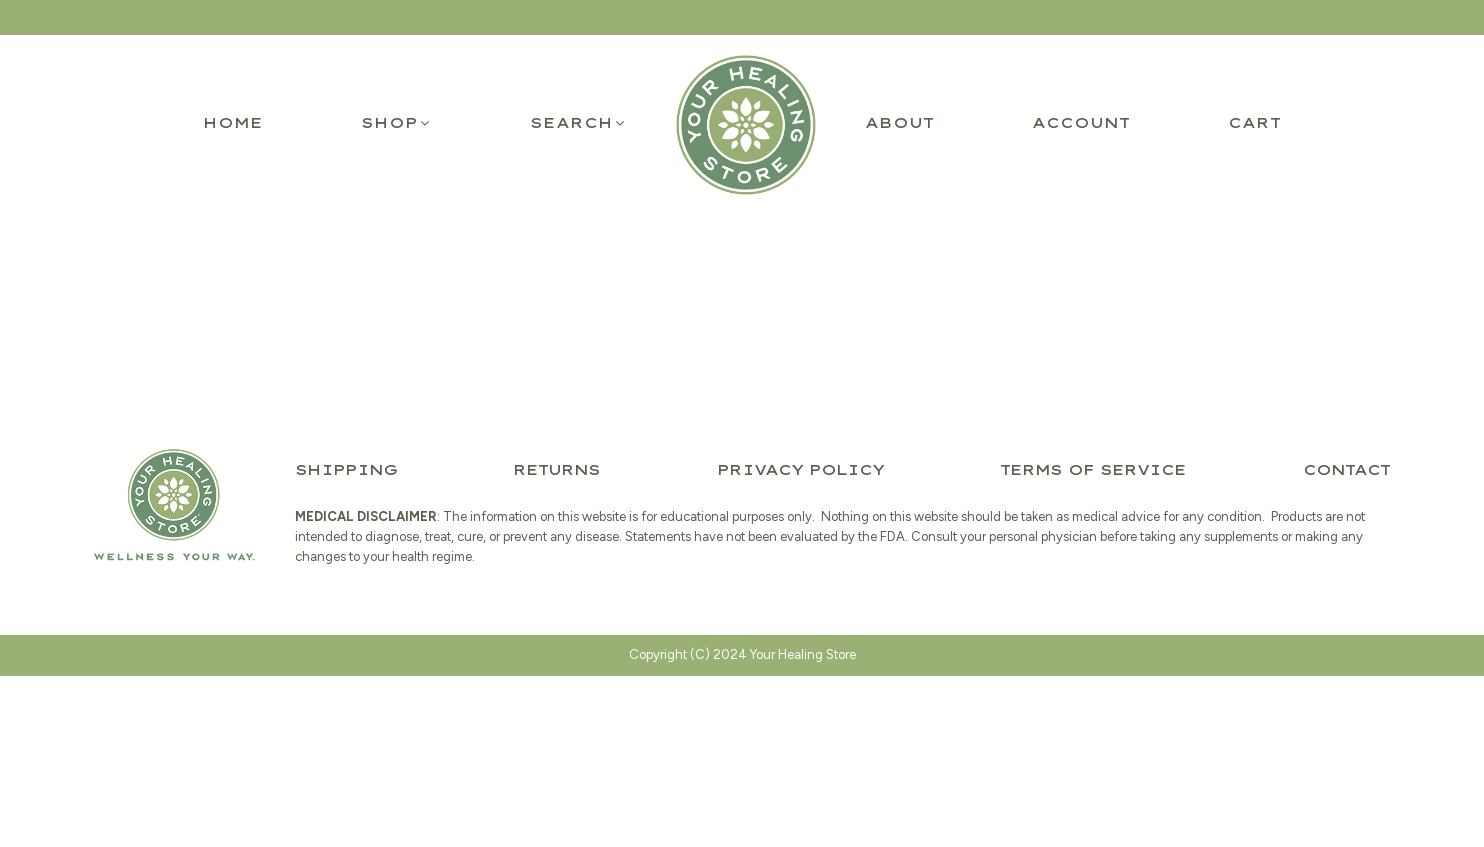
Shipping (346, 470)
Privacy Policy (800, 470)
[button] (396, 123)
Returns (556, 470)
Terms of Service (1093, 470)
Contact (1346, 470)
